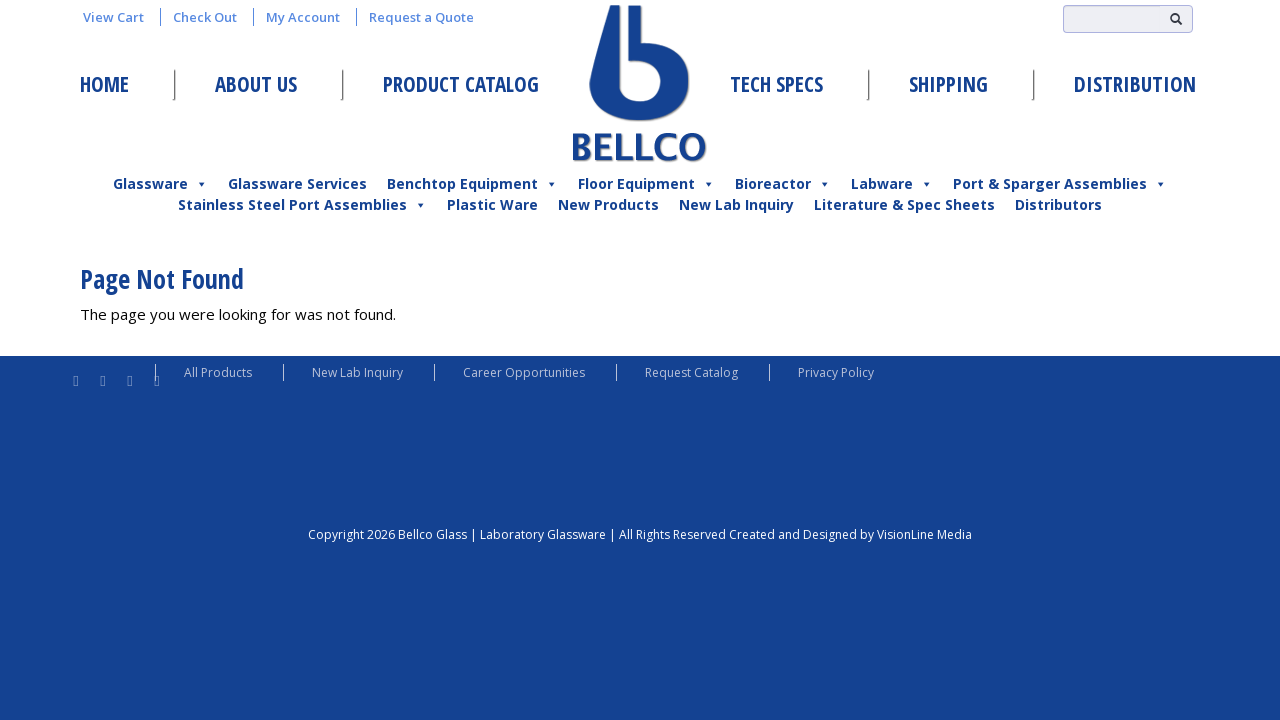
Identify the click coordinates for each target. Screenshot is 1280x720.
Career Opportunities (524, 372)
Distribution (1135, 84)
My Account (303, 17)
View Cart (113, 17)
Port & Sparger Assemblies (1060, 184)
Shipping (948, 84)
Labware (892, 184)
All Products (218, 372)
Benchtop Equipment (472, 184)
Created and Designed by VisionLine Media (850, 534)
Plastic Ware (492, 204)
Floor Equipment (646, 184)
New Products (608, 204)
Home (104, 84)
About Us (256, 84)
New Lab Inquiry (736, 204)
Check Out (205, 17)
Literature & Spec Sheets (904, 204)
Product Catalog (461, 84)
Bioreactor (783, 184)
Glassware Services (297, 183)
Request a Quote (421, 17)
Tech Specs (776, 84)
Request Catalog (691, 372)
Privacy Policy (836, 372)
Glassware (160, 184)
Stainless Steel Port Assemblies (302, 205)
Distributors (1058, 204)
